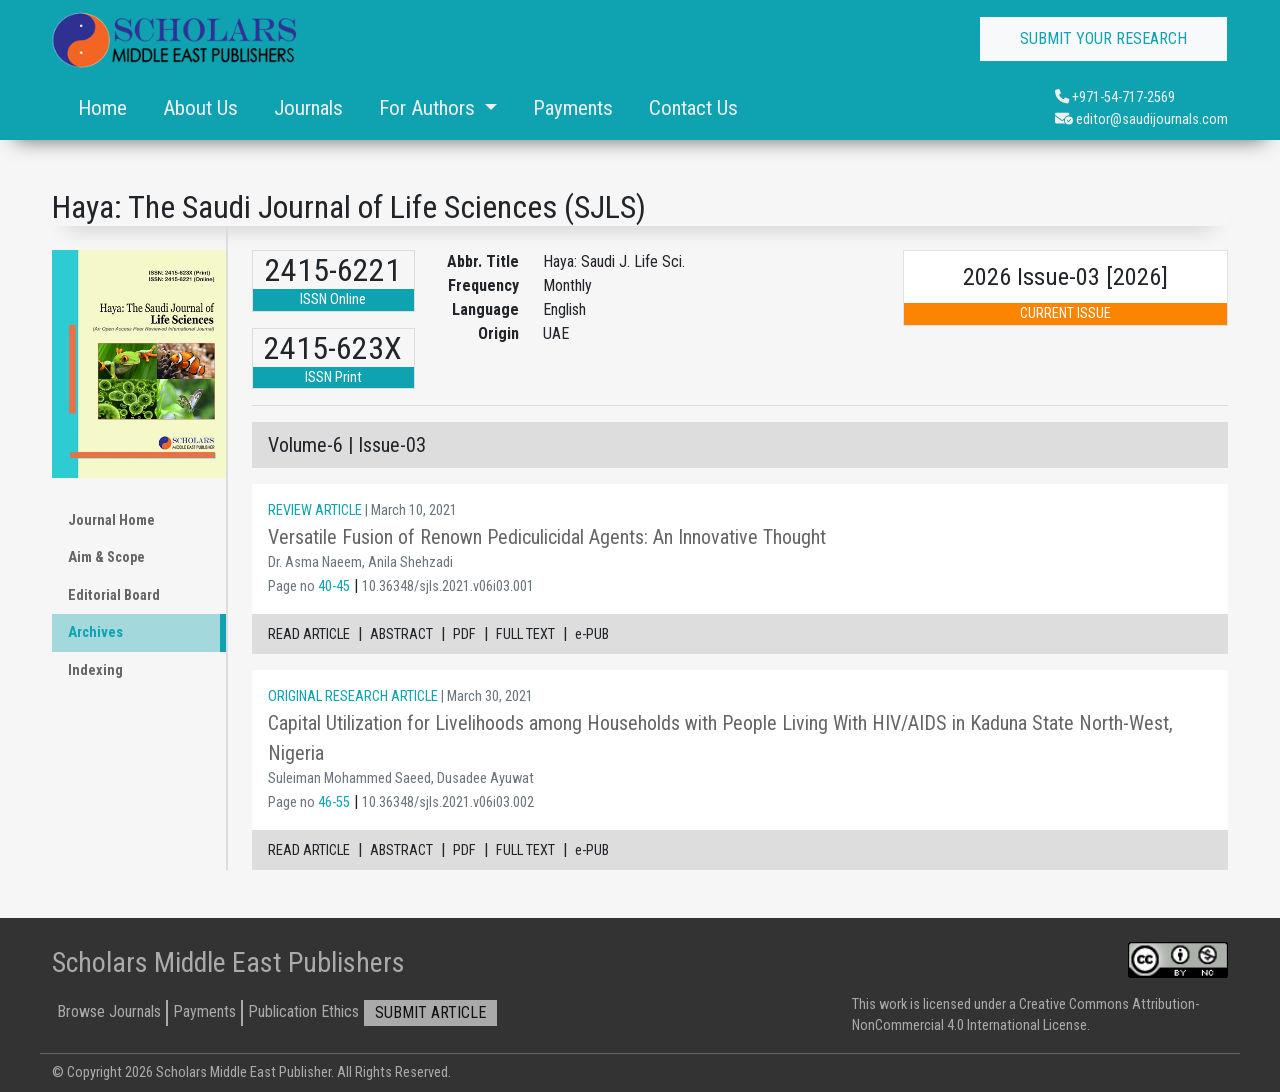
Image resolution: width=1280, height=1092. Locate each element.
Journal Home (111, 520)
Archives (95, 632)
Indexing (95, 670)
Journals (308, 108)
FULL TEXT (525, 634)
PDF (464, 634)
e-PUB (592, 634)
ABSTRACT (401, 634)
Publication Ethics (303, 1011)
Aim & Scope (106, 557)
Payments (573, 108)
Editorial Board (114, 595)
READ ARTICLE (309, 634)
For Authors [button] (429, 108)
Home (102, 108)
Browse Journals (109, 1011)
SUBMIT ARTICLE (430, 1012)
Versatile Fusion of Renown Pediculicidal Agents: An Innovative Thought (547, 537)
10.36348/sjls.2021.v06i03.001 (448, 586)
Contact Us (693, 108)
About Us (200, 108)
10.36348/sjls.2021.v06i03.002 (448, 802)
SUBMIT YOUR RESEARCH (1103, 38)
